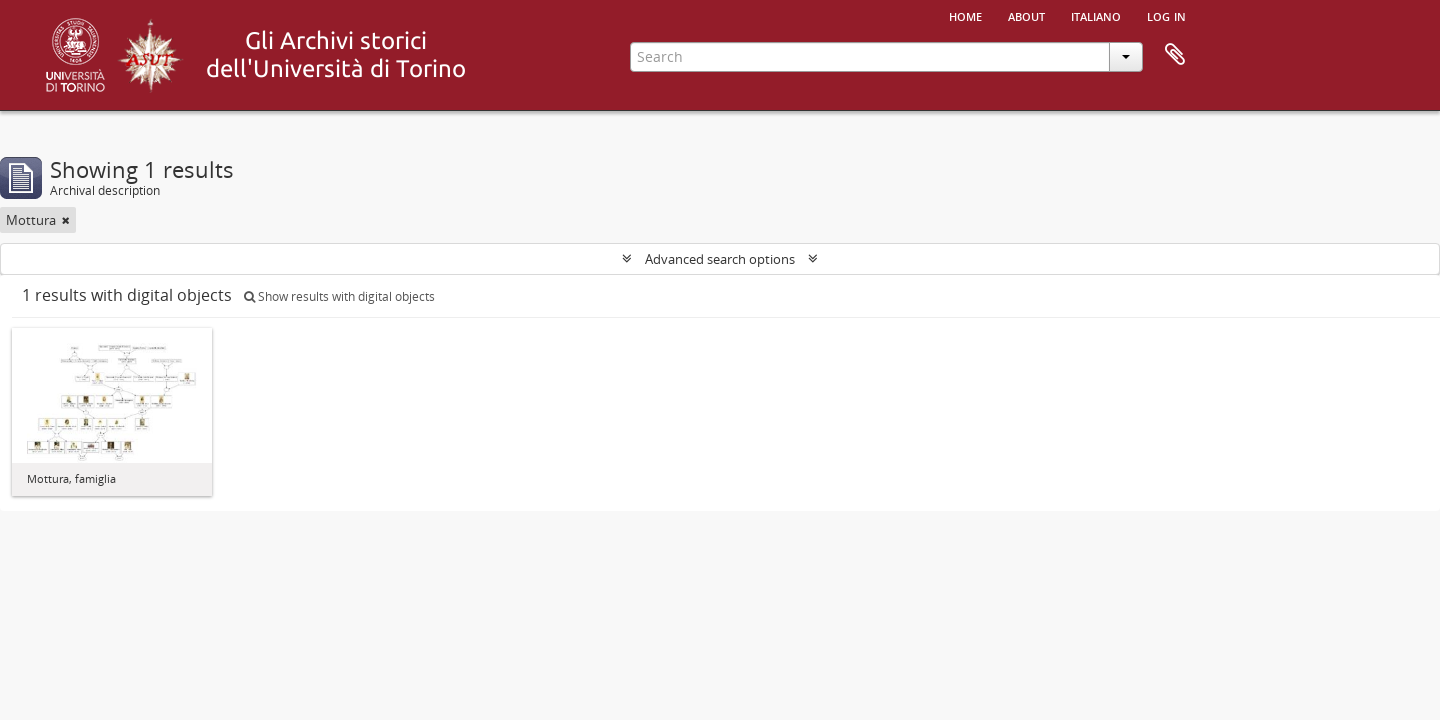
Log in (1166, 15)
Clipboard (1175, 55)
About (1026, 15)
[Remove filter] (66, 220)
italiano (1096, 15)
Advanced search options (720, 259)
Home (965, 15)
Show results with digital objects (339, 296)
